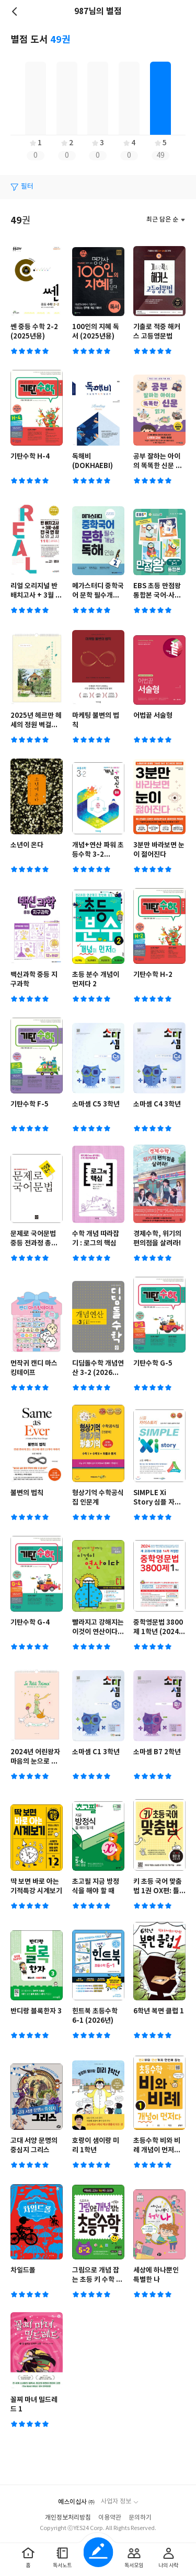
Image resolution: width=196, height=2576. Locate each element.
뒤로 (15, 11)
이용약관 (109, 2517)
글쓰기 (98, 2552)
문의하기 (140, 2517)
